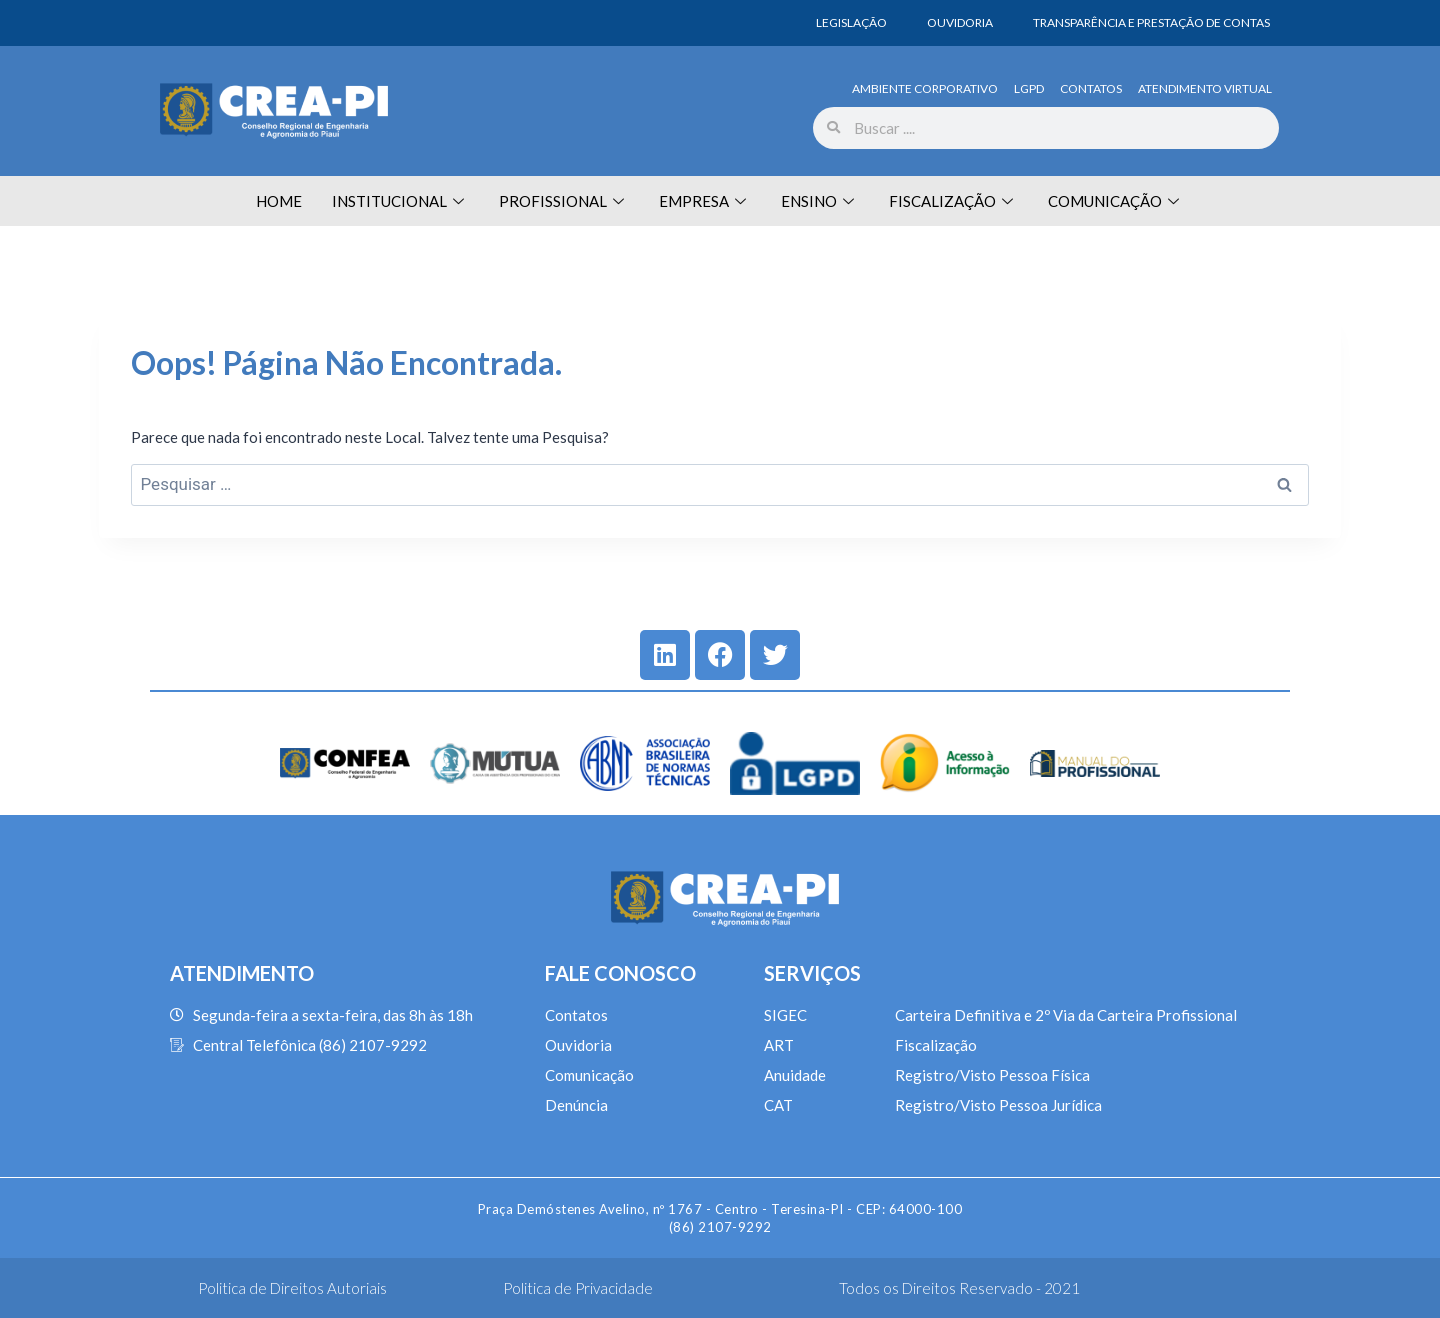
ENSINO (820, 201)
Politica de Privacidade (578, 1288)
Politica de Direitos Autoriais (292, 1288)
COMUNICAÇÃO (1116, 201)
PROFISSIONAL (564, 201)
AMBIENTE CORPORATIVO (925, 88)
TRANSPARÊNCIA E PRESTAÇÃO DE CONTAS (1151, 22)
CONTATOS (1091, 88)
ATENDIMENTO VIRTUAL (1205, 88)
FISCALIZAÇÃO (953, 201)
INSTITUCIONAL (400, 201)
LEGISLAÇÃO (851, 22)
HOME (279, 201)
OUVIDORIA (960, 22)
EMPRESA (705, 201)
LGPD (1029, 88)
